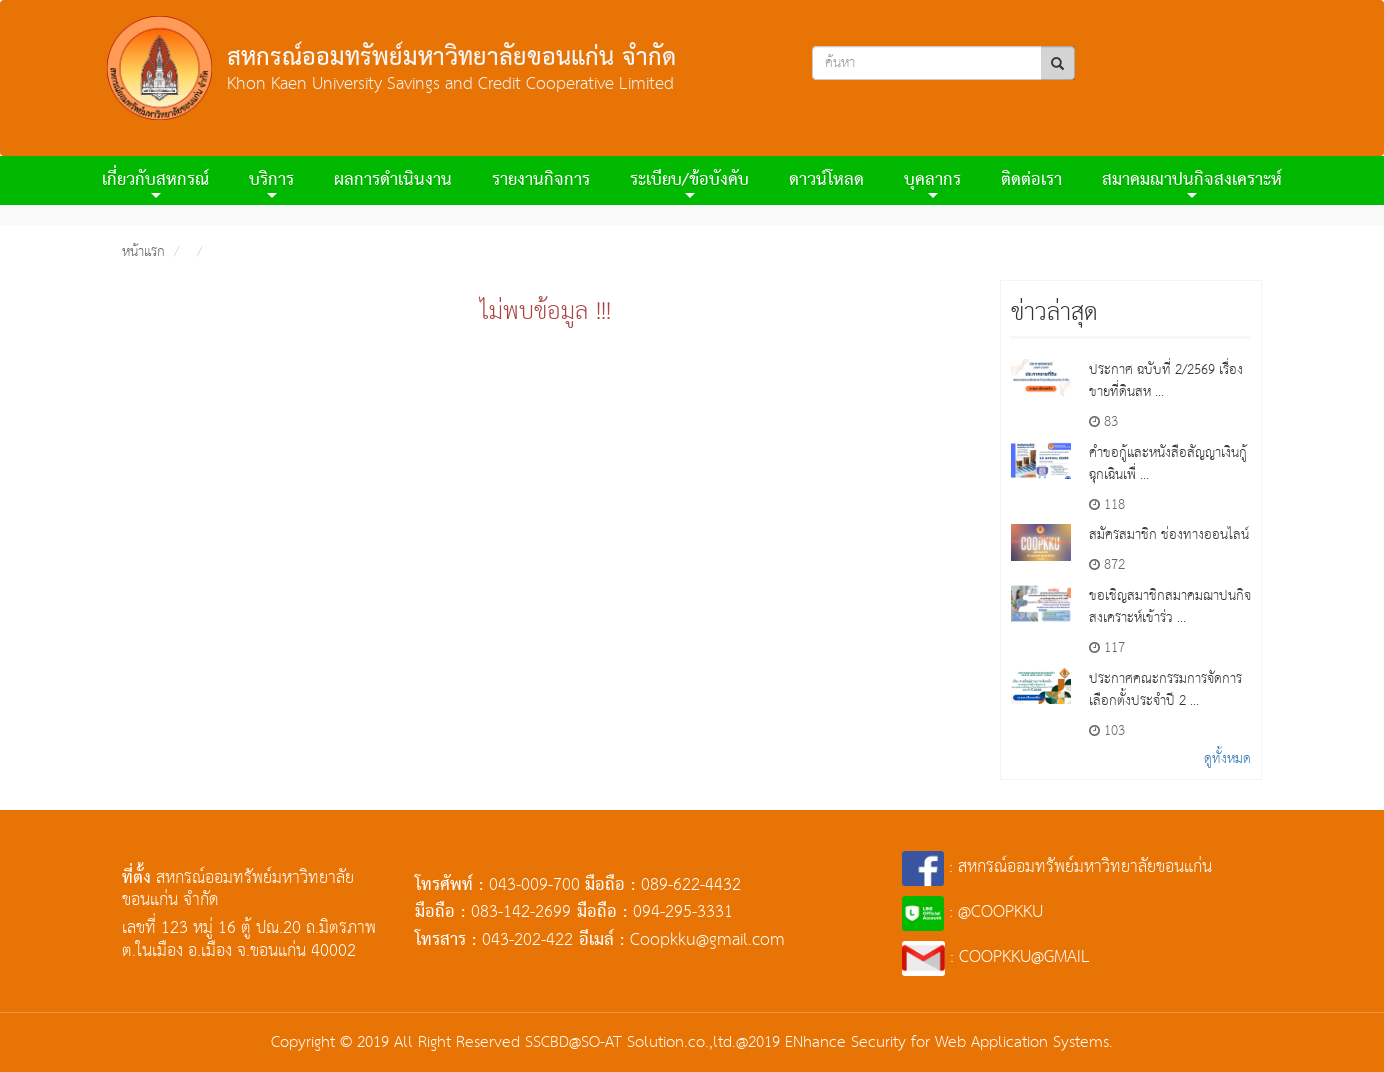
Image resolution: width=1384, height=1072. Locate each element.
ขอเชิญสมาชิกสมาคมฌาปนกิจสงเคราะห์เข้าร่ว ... (1170, 607)
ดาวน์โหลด (826, 180)
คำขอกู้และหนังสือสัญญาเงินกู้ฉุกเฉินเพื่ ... (1168, 464)
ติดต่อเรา (1031, 180)
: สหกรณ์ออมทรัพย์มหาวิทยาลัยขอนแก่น (1057, 867)
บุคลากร (932, 183)
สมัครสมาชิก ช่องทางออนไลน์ (1169, 535)
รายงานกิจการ (541, 180)
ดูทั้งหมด (1227, 759)
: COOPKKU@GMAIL (996, 957)
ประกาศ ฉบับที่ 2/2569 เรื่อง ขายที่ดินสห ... (1166, 381)
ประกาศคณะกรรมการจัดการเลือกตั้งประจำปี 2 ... (1165, 690)
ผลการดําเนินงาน (393, 180)
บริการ (271, 183)
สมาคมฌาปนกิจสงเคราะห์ (1192, 183)
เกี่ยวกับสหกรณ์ (155, 183)
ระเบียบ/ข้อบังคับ (689, 183)
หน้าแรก (143, 252)
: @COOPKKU (972, 912)
